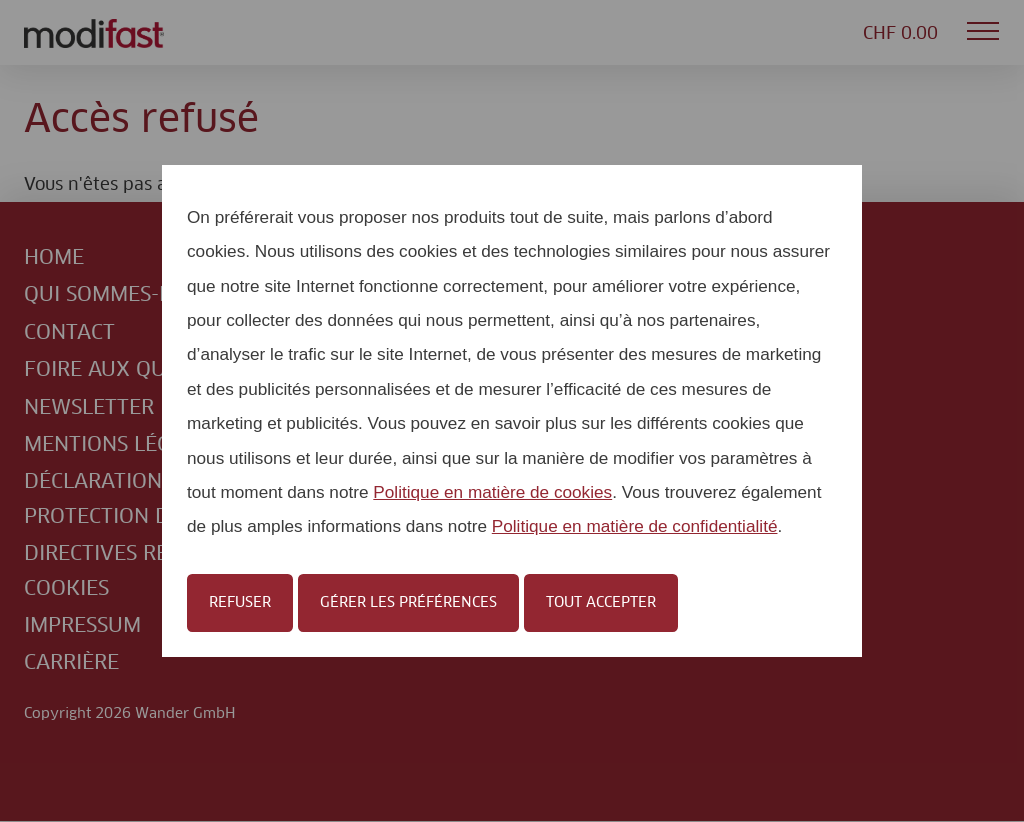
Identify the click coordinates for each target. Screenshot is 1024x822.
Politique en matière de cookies (492, 492)
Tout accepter (601, 603)
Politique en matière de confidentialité (635, 526)
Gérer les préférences (408, 603)
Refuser (240, 603)
